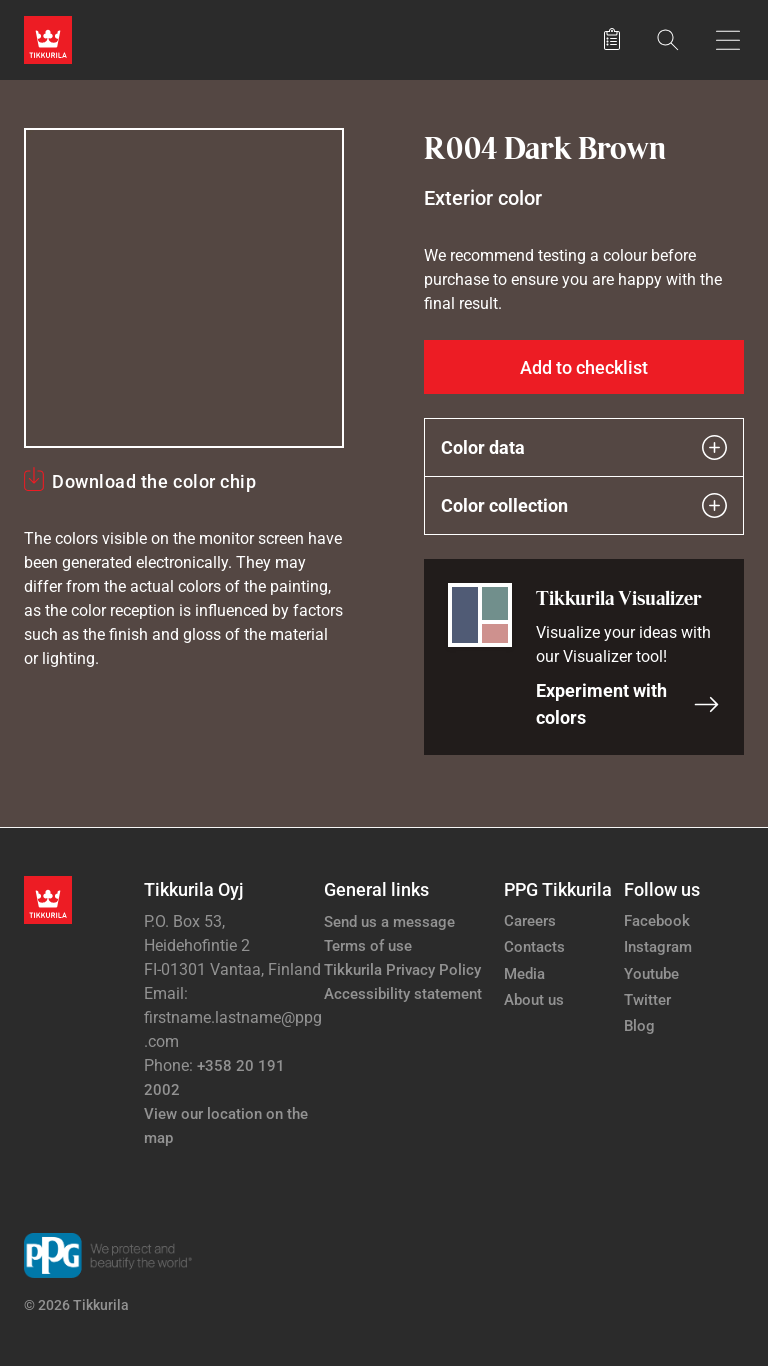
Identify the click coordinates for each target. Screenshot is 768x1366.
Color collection (584, 505)
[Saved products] (612, 40)
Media (524, 974)
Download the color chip (154, 481)
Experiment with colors (628, 704)
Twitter (647, 1000)
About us (534, 1000)
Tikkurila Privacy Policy (402, 970)
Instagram (658, 947)
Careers (530, 921)
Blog (639, 1026)
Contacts (534, 947)
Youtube (651, 974)
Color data (584, 447)
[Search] (668, 39)
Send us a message (389, 922)
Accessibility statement (403, 994)
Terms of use (368, 946)
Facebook (657, 921)
